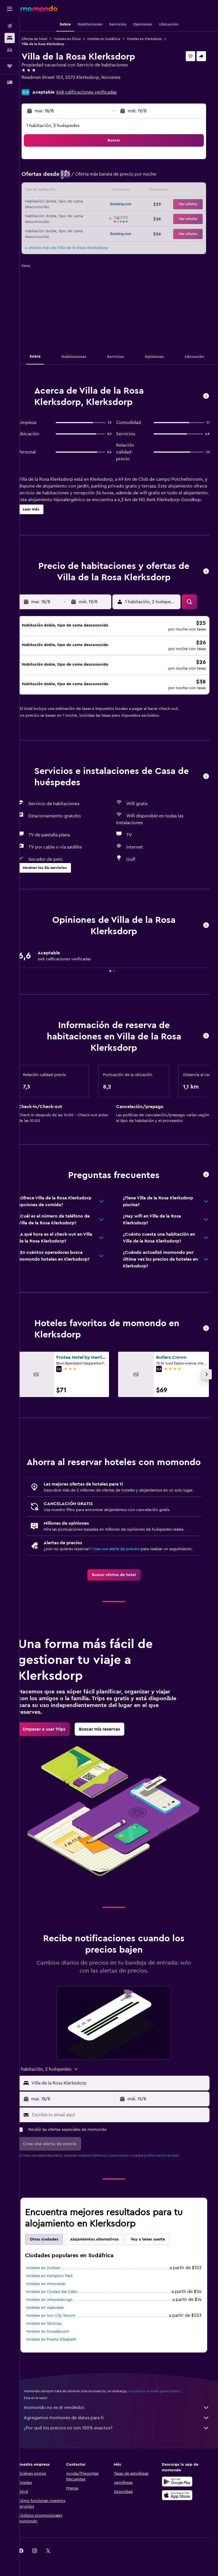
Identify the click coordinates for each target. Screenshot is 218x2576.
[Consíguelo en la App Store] (179, 2514)
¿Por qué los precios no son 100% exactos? (121, 2446)
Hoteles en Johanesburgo (59, 2318)
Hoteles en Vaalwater (55, 2326)
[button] (9, 9)
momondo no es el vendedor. (121, 2426)
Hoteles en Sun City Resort (60, 2334)
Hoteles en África (77, 39)
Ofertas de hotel (44, 39)
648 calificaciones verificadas (96, 92)
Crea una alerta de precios (126, 1562)
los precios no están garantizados (164, 2410)
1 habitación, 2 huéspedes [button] (62, 125)
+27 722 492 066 (48, 84)
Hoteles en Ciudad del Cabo (62, 2311)
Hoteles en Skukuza (53, 2342)
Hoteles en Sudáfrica (113, 39)
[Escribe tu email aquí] (124, 2134)
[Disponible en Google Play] (179, 2500)
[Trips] (9, 66)
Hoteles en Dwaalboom (57, 2350)
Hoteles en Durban (53, 2287)
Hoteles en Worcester (56, 2303)
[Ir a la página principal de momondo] (38, 8)
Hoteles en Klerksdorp (154, 39)
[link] (118, 1593)
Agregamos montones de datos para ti (121, 2436)
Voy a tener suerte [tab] (158, 2258)
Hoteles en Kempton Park (59, 2295)
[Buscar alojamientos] (9, 38)
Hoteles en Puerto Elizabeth (61, 2358)
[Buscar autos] (9, 50)
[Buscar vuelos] (9, 26)
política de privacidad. (171, 2174)
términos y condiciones (120, 2174)
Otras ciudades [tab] (54, 2258)
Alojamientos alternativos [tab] (104, 2258)
